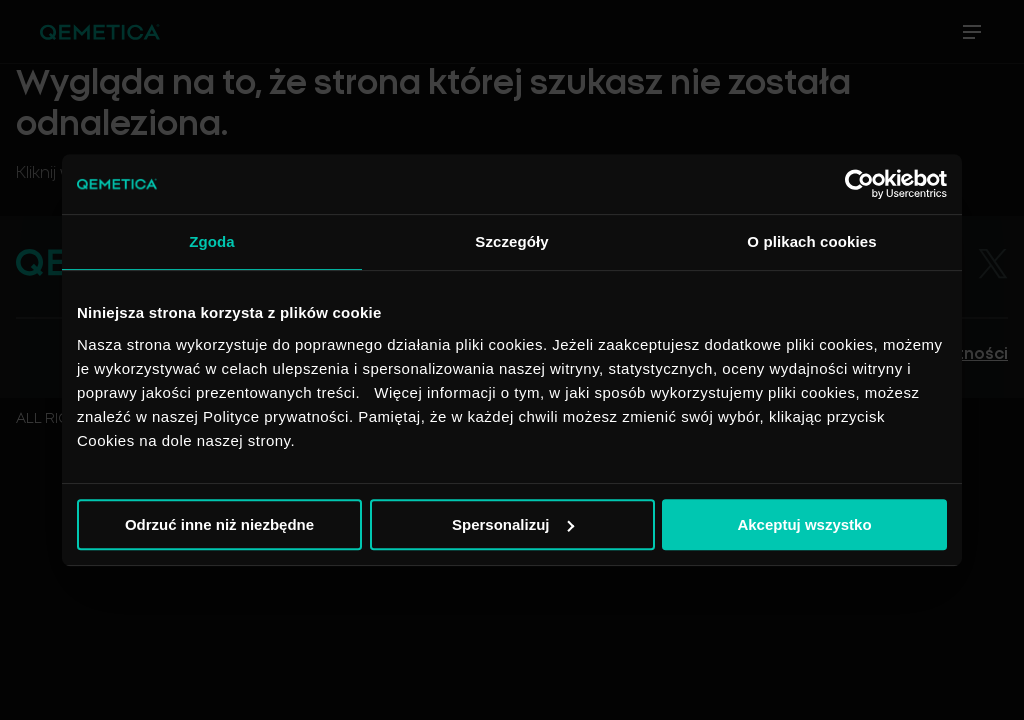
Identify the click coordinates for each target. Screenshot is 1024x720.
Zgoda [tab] (212, 241)
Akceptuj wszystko (804, 524)
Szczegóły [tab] (511, 241)
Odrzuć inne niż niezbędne (219, 524)
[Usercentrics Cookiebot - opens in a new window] (859, 184)
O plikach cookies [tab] (811, 241)
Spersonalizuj (513, 524)
